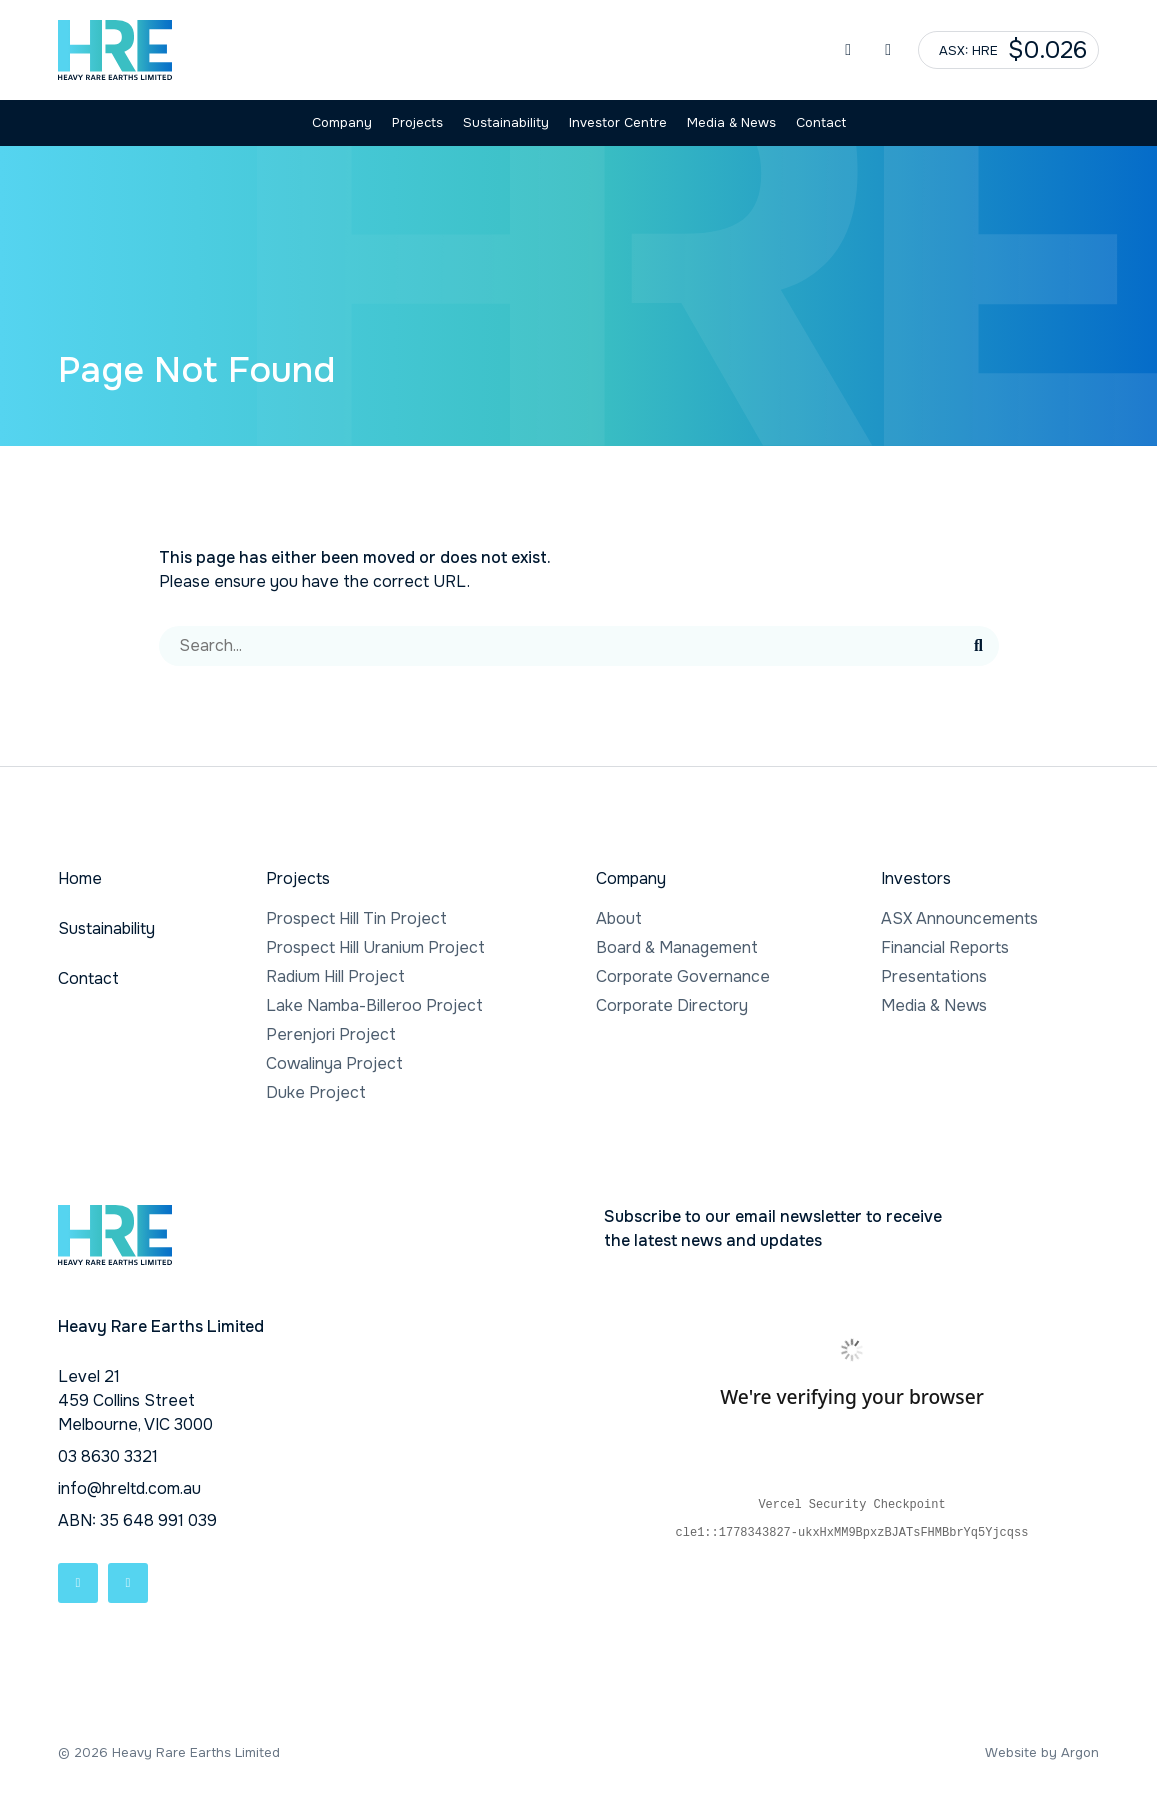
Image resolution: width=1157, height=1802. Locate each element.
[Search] (559, 646)
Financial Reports (945, 947)
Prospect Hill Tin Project (356, 918)
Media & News (731, 122)
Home (80, 878)
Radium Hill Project (335, 976)
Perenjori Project (331, 1034)
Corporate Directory (672, 1005)
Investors (916, 878)
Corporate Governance (683, 976)
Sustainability (506, 122)
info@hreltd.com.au (129, 1488)
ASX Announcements (959, 918)
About (619, 918)
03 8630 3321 (108, 1456)
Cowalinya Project (334, 1063)
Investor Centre (618, 122)
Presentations (934, 976)
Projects (417, 122)
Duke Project (316, 1092)
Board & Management (677, 947)
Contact (821, 122)
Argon (1080, 1752)
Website (1011, 1752)
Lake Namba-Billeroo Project (374, 1005)
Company (342, 122)
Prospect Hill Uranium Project (375, 947)
